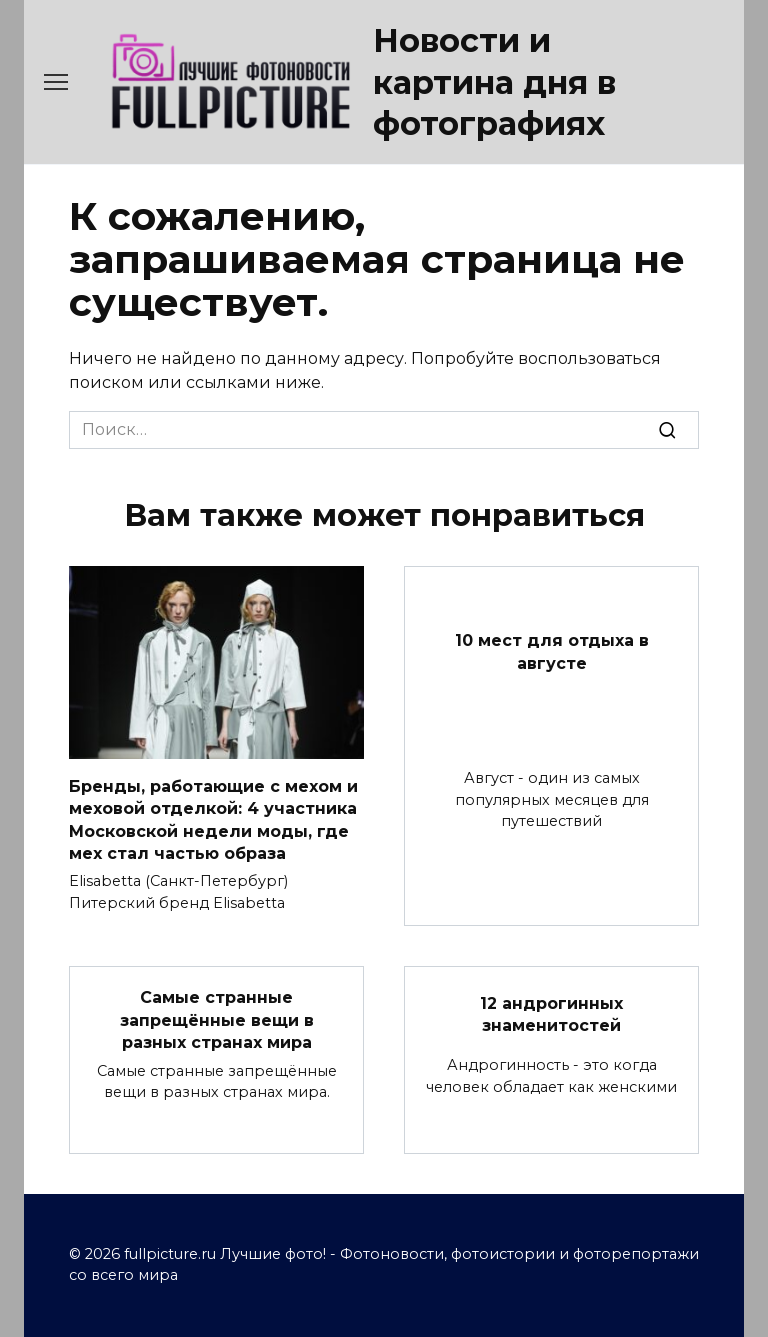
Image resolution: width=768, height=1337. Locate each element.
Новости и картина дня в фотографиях (494, 82)
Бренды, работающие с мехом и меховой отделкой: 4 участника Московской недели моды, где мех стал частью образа (213, 819)
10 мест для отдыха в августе (552, 651)
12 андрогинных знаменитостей (551, 1014)
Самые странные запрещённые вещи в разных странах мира (217, 1020)
